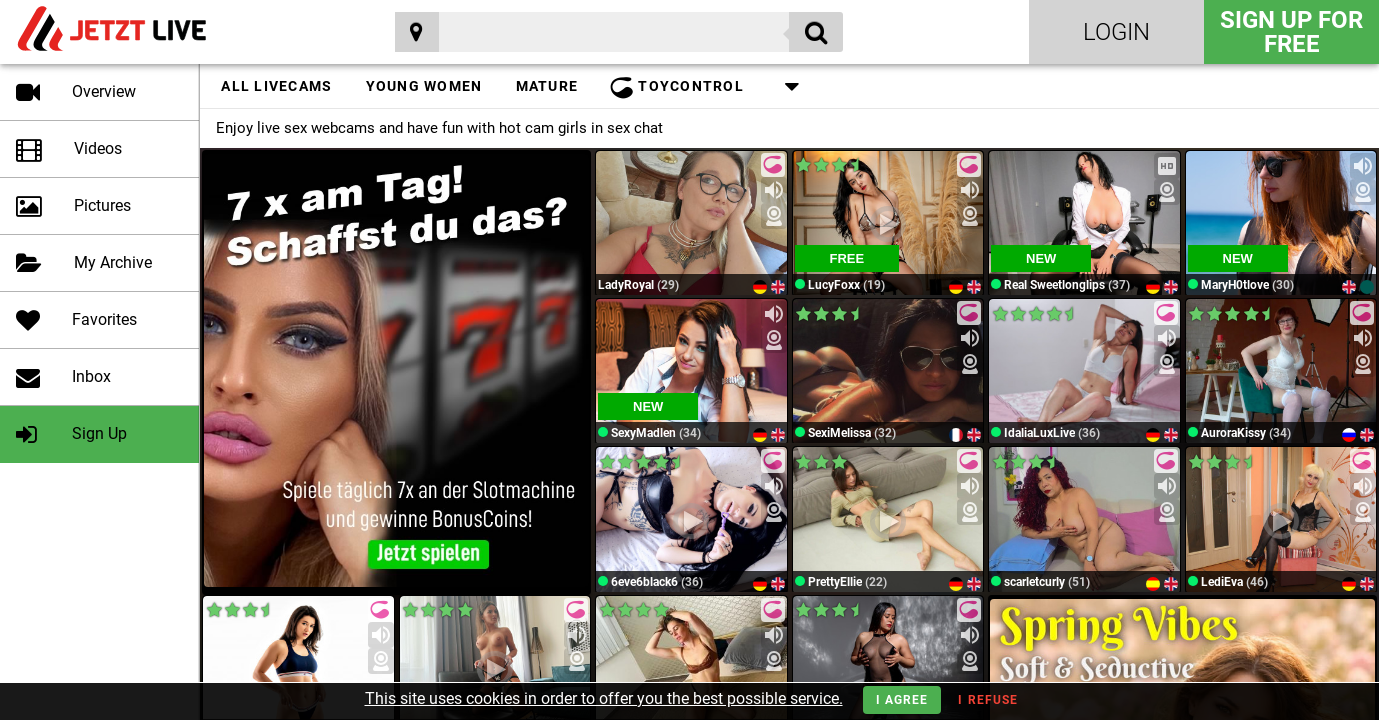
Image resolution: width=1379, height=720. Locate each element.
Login (1116, 32)
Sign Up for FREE (1291, 32)
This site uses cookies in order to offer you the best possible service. (604, 698)
